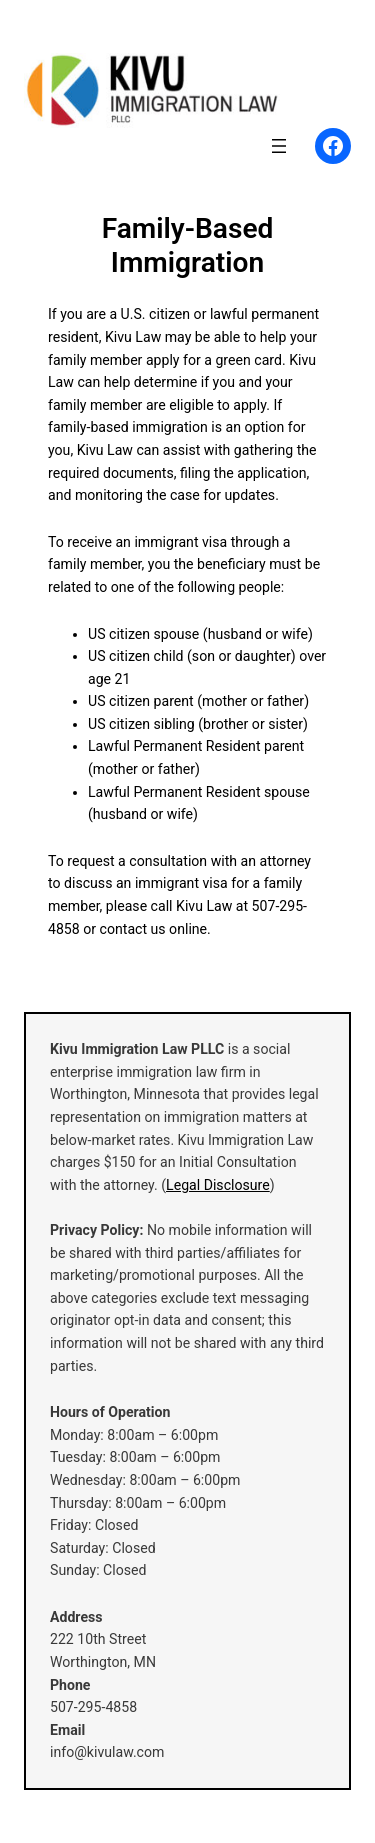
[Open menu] (279, 146)
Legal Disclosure (218, 1185)
